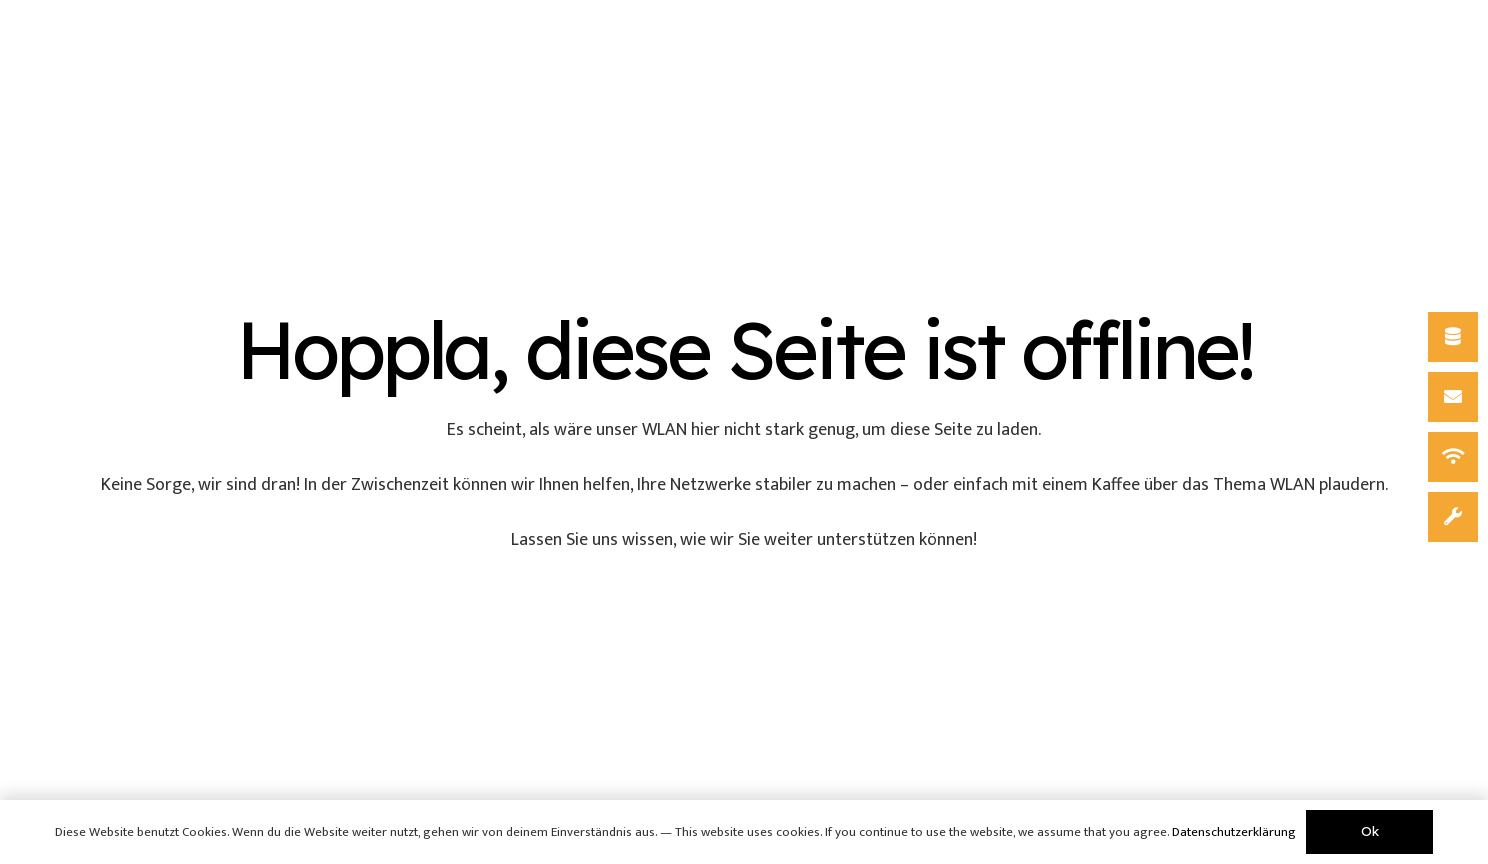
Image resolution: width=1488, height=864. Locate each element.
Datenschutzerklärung (1234, 832)
